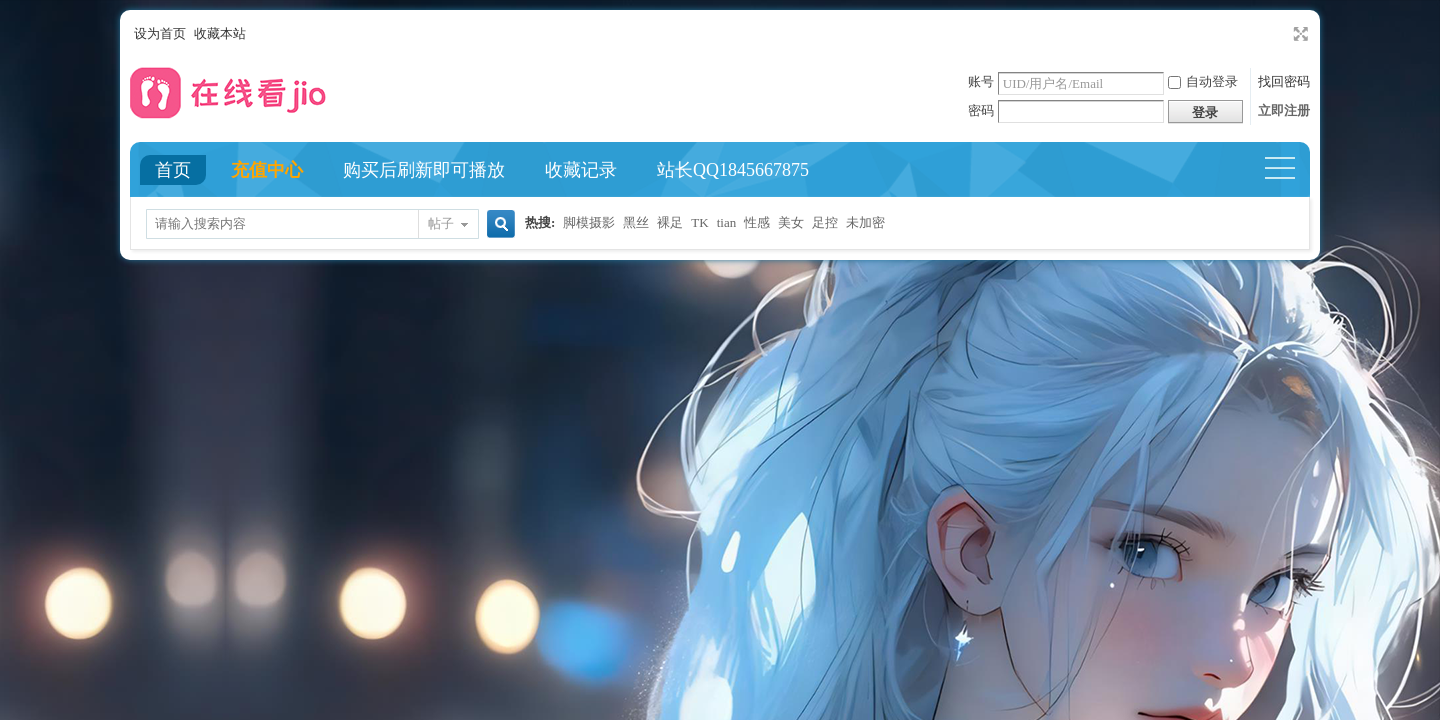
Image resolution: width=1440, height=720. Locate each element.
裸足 (670, 222)
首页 (173, 170)
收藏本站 (220, 33)
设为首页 (160, 33)
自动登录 (1203, 81)
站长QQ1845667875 (733, 170)
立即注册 (1284, 110)
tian (727, 222)
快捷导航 (1288, 170)
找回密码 (1284, 81)
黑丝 (636, 222)
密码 (981, 110)
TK (699, 222)
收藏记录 (581, 170)
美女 (791, 222)
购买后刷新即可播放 (424, 170)
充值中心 (267, 170)
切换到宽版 (1298, 34)
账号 (981, 81)
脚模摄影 (589, 222)
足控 (825, 222)
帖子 (441, 223)
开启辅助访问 (1282, 34)
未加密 (865, 222)
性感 (757, 222)
